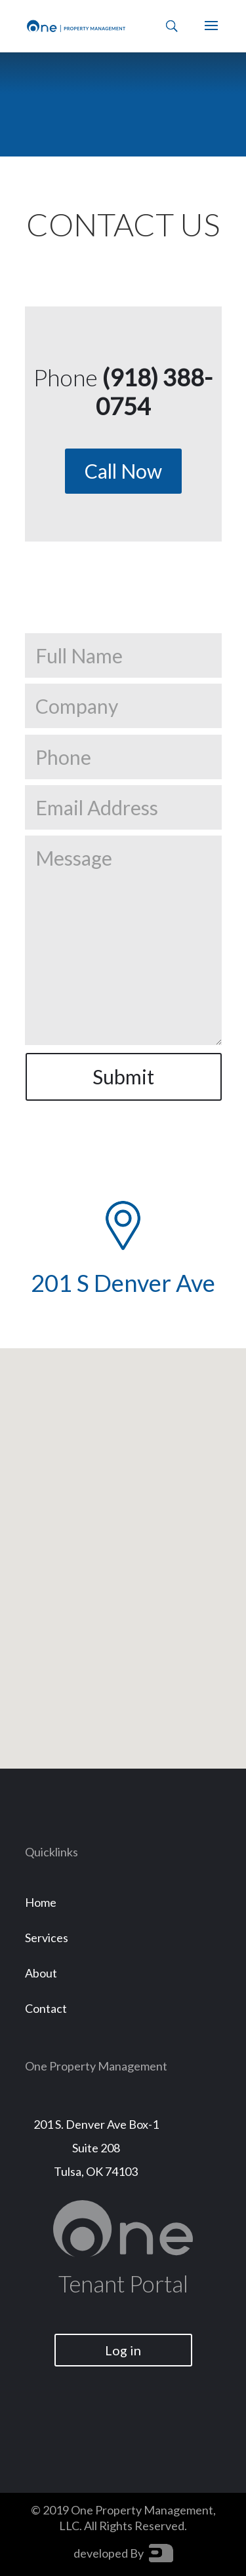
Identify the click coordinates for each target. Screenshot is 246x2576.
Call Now (123, 471)
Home (40, 1902)
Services (46, 1937)
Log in (123, 2350)
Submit (123, 1076)
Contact (46, 2008)
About (41, 1973)
